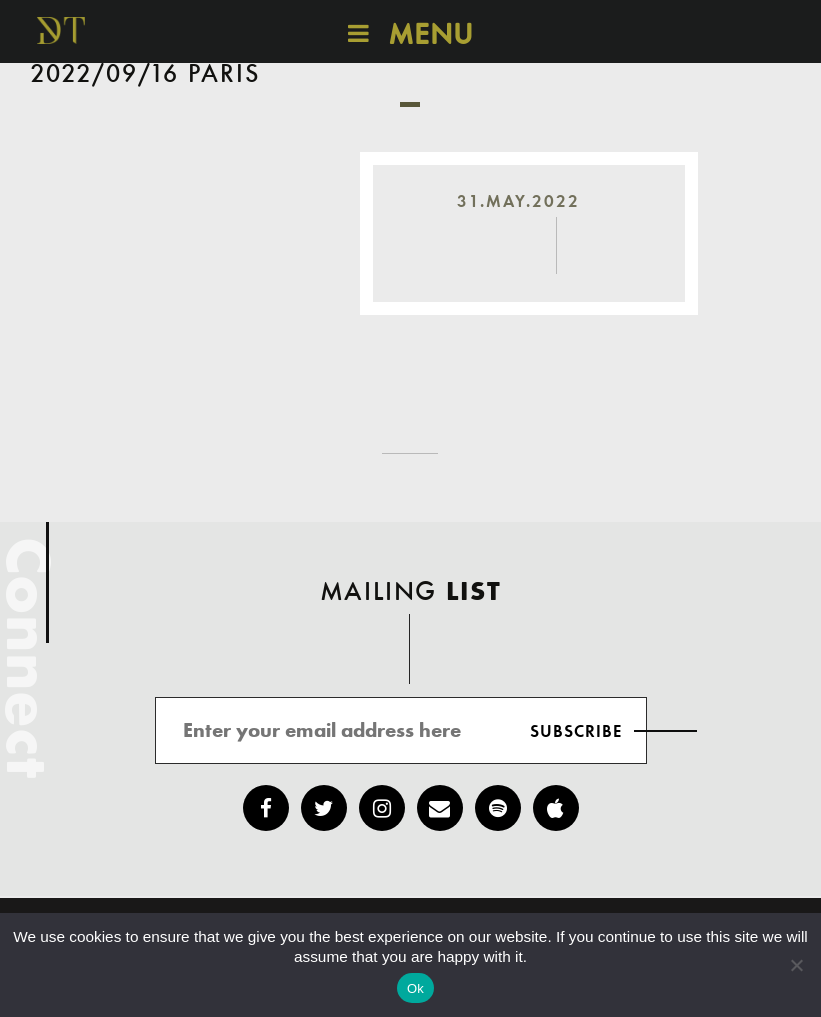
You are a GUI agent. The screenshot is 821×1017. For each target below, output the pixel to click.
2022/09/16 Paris (145, 75)
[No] (796, 965)
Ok (415, 988)
